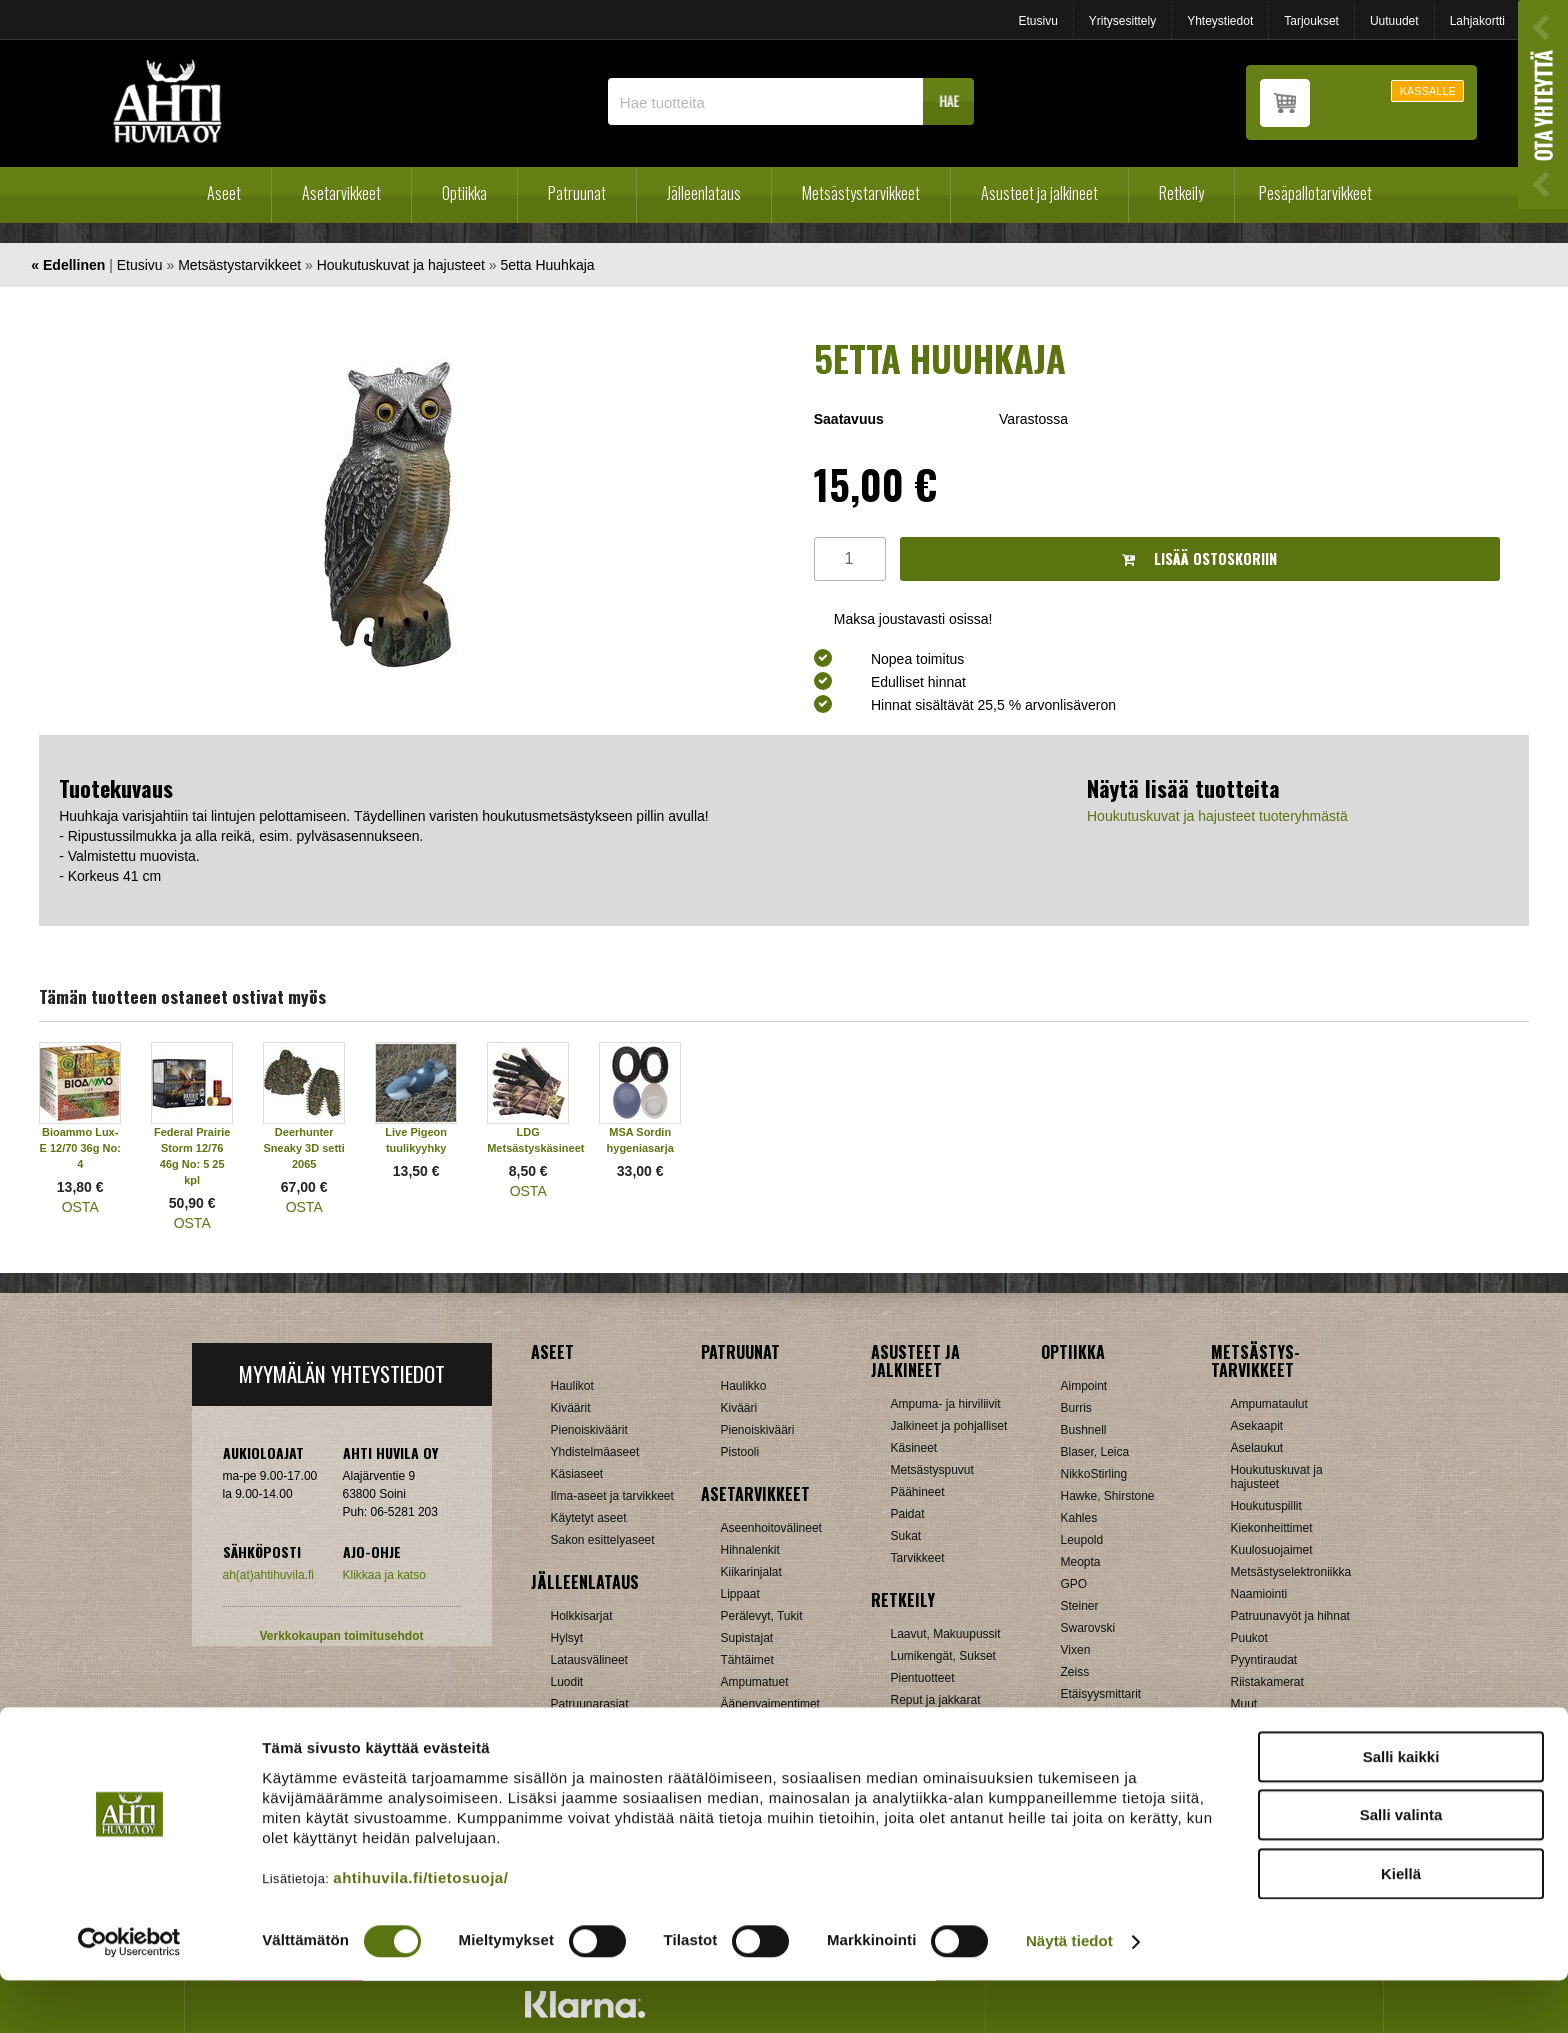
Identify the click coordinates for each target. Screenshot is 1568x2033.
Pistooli (740, 1452)
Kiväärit (571, 1408)
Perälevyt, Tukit (762, 1616)
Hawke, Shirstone (1108, 1496)
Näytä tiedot (1069, 1993)
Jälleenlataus (704, 193)
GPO (1074, 1584)
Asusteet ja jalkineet (1039, 193)
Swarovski (1088, 1628)
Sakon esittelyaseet (603, 1540)
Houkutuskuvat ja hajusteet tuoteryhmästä (1217, 816)
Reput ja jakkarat (936, 1700)
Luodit (567, 1682)
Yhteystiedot (1220, 21)
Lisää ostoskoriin (1199, 558)
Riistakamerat (1267, 1682)
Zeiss (1075, 1672)
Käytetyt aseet (589, 1518)
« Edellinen (68, 265)
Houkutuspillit (1266, 1506)
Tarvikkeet (918, 1558)
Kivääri (739, 1408)
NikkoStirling (1094, 1474)
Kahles (1079, 1518)
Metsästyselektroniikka (1291, 1572)
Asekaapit (1257, 1426)
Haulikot (572, 1386)
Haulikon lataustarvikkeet (617, 1726)
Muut (734, 1726)
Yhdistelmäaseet (595, 1452)
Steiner (1080, 1606)
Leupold (1082, 1540)
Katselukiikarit (1098, 1716)
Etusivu (1037, 21)
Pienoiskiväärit (589, 1430)
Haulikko (744, 1386)
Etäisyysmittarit (1101, 1694)
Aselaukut (1257, 1448)
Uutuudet (1394, 21)
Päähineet (918, 1492)
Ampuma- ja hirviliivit (946, 1404)
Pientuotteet (923, 1678)
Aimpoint (1084, 1386)
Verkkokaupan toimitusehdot (341, 1636)
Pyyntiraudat (1264, 1660)
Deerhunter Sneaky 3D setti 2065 (304, 1148)
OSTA (80, 1207)
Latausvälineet (589, 1660)
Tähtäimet (747, 1660)
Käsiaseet (577, 1474)
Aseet (224, 193)
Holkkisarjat (582, 1616)
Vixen (1076, 1650)
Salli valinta (1401, 1867)
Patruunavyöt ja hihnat (1290, 1616)
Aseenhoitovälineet (771, 1528)
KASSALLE (1428, 91)
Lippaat (740, 1594)
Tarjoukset (1311, 21)
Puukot (1249, 1638)
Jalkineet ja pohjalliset (949, 1426)
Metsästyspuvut (932, 1470)
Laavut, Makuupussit (946, 1634)
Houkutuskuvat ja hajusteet (401, 265)
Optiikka (464, 193)
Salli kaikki (1401, 1808)
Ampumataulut (1269, 1404)
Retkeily (1181, 193)
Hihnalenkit (750, 1550)
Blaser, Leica (1095, 1452)
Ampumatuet (755, 1682)
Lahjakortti (1477, 21)
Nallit (564, 1748)
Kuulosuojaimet (1272, 1550)
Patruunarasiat (590, 1704)
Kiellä (1401, 1925)
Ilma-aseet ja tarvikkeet (612, 1496)
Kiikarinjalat (751, 1572)
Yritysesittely (1122, 21)
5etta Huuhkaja (547, 265)
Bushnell (1084, 1430)
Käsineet (914, 1448)
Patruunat (577, 193)
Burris (1076, 1408)
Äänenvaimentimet (770, 1704)
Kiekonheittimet (1272, 1528)
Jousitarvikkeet (1270, 1726)
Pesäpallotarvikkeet (1315, 193)
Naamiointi (1259, 1594)
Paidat (908, 1514)
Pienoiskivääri (758, 1430)
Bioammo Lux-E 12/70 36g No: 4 (80, 1148)
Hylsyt (567, 1638)
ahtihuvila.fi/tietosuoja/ (420, 1929)
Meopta (1081, 1562)
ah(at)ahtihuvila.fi (268, 1575)
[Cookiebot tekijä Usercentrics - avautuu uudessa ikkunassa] (129, 1994)
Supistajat (747, 1638)
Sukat (906, 1536)
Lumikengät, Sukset (943, 1656)
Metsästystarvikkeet (861, 193)
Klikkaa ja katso (384, 1575)
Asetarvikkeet (341, 193)
